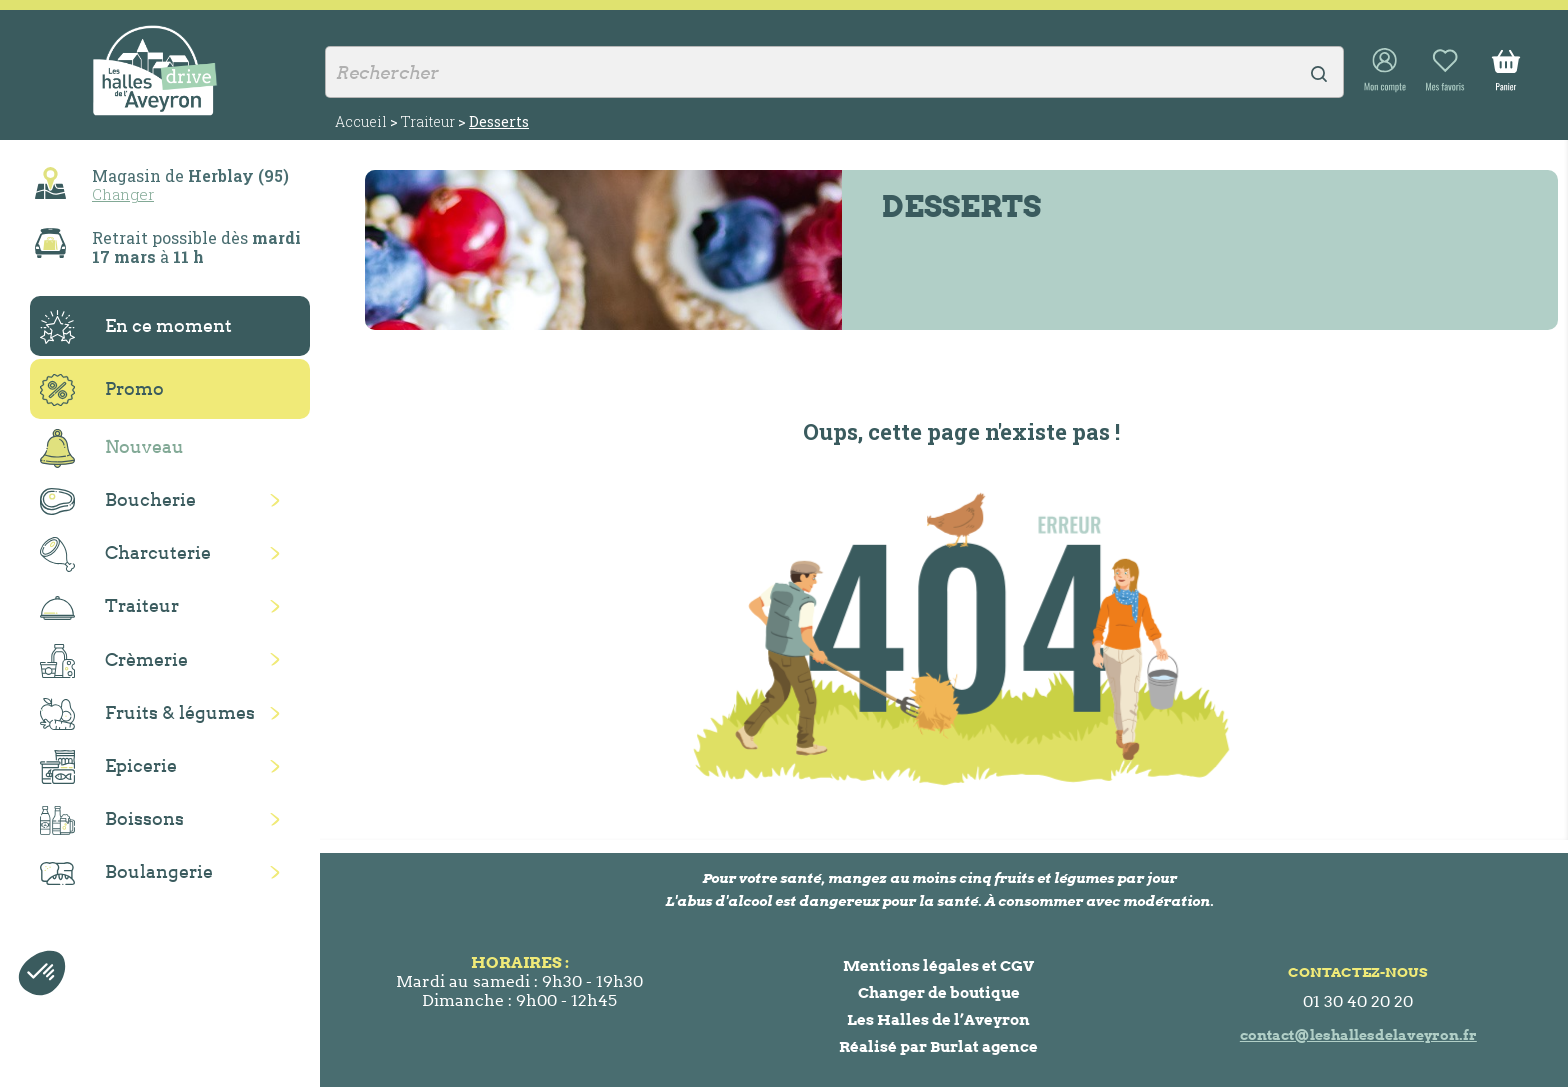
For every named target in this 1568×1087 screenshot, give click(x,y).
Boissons (112, 820)
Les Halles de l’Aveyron (938, 1019)
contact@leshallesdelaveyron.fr (1358, 1035)
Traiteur (109, 607)
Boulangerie (126, 873)
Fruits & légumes (147, 714)
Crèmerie (114, 661)
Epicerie (108, 767)
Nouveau (112, 448)
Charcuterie (125, 554)
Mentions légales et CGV (938, 965)
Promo (102, 390)
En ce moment (136, 327)
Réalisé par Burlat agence (938, 1046)
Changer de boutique (939, 992)
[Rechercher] (834, 72)
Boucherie (118, 501)
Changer (123, 194)
